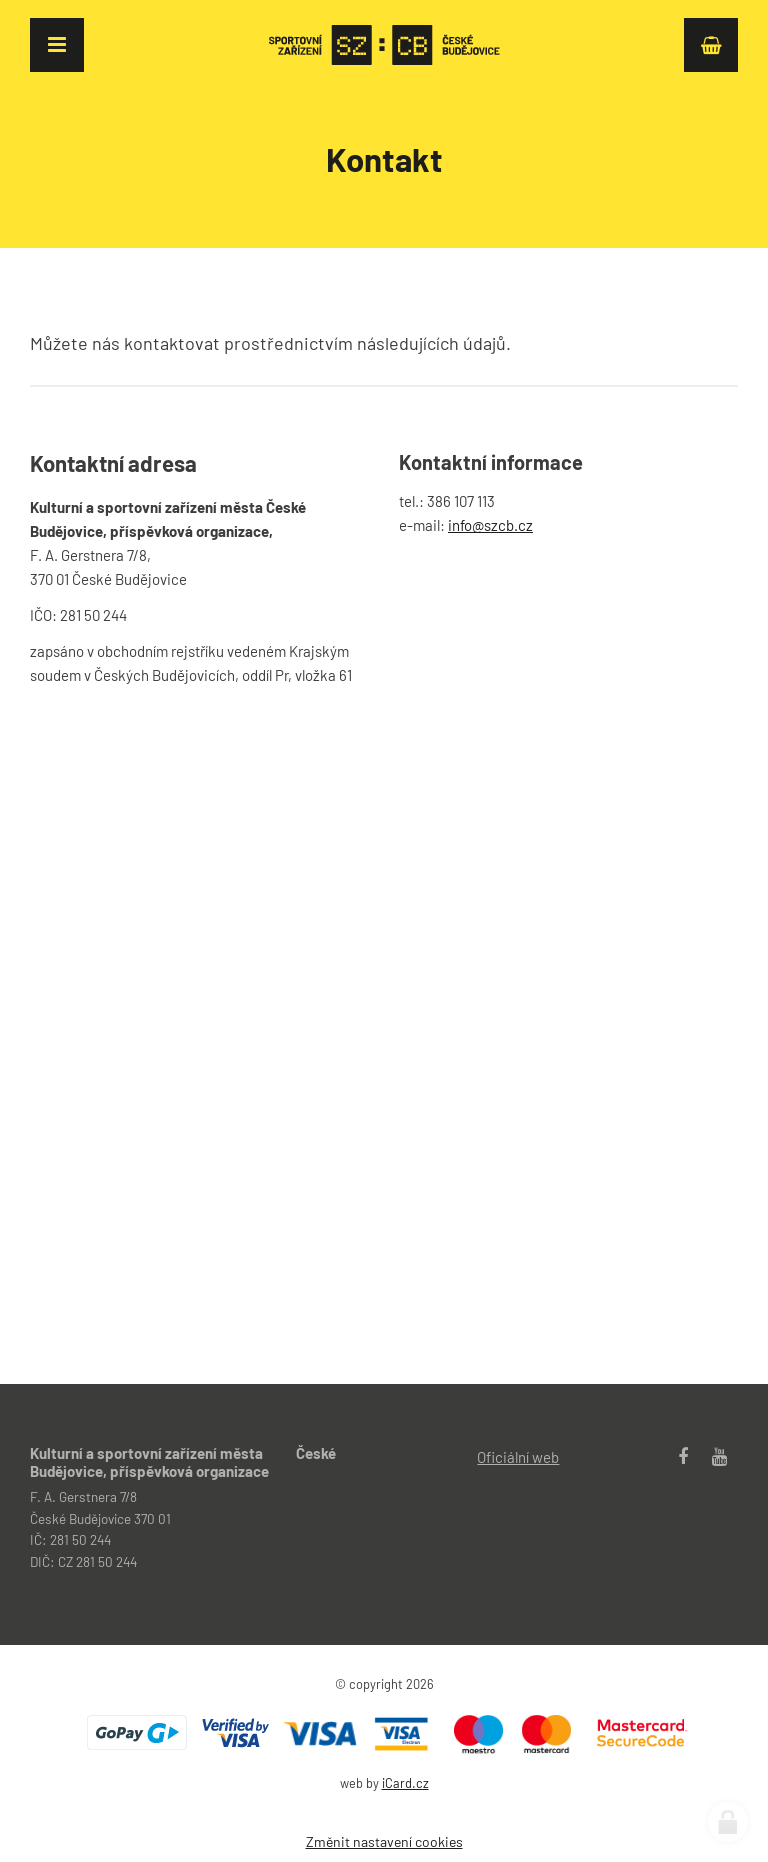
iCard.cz (405, 1783)
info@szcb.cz (490, 525)
